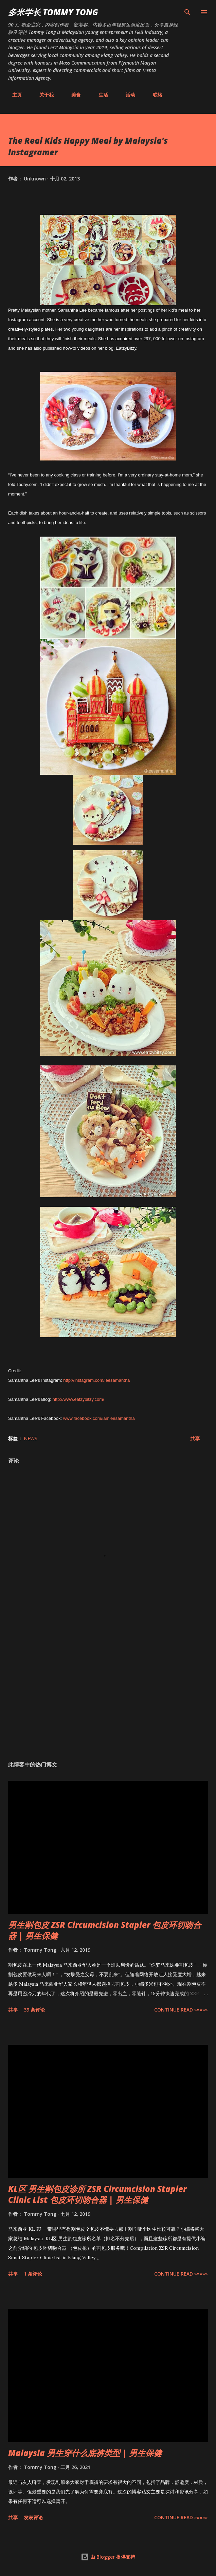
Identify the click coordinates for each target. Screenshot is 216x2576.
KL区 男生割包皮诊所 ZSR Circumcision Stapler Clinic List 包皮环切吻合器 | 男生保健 (97, 2194)
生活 (99, 94)
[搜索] (187, 12)
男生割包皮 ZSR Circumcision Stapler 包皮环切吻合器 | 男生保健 (104, 1930)
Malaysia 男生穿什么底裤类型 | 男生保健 (85, 2452)
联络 (153, 94)
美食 (72, 94)
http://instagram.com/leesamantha (96, 1380)
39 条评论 (34, 2009)
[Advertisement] (108, 1691)
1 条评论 (33, 2273)
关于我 (42, 94)
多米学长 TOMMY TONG (53, 12)
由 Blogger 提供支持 (108, 2557)
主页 (13, 94)
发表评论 (33, 2517)
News (30, 1438)
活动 (126, 94)
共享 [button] (195, 1438)
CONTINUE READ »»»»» (181, 2009)
